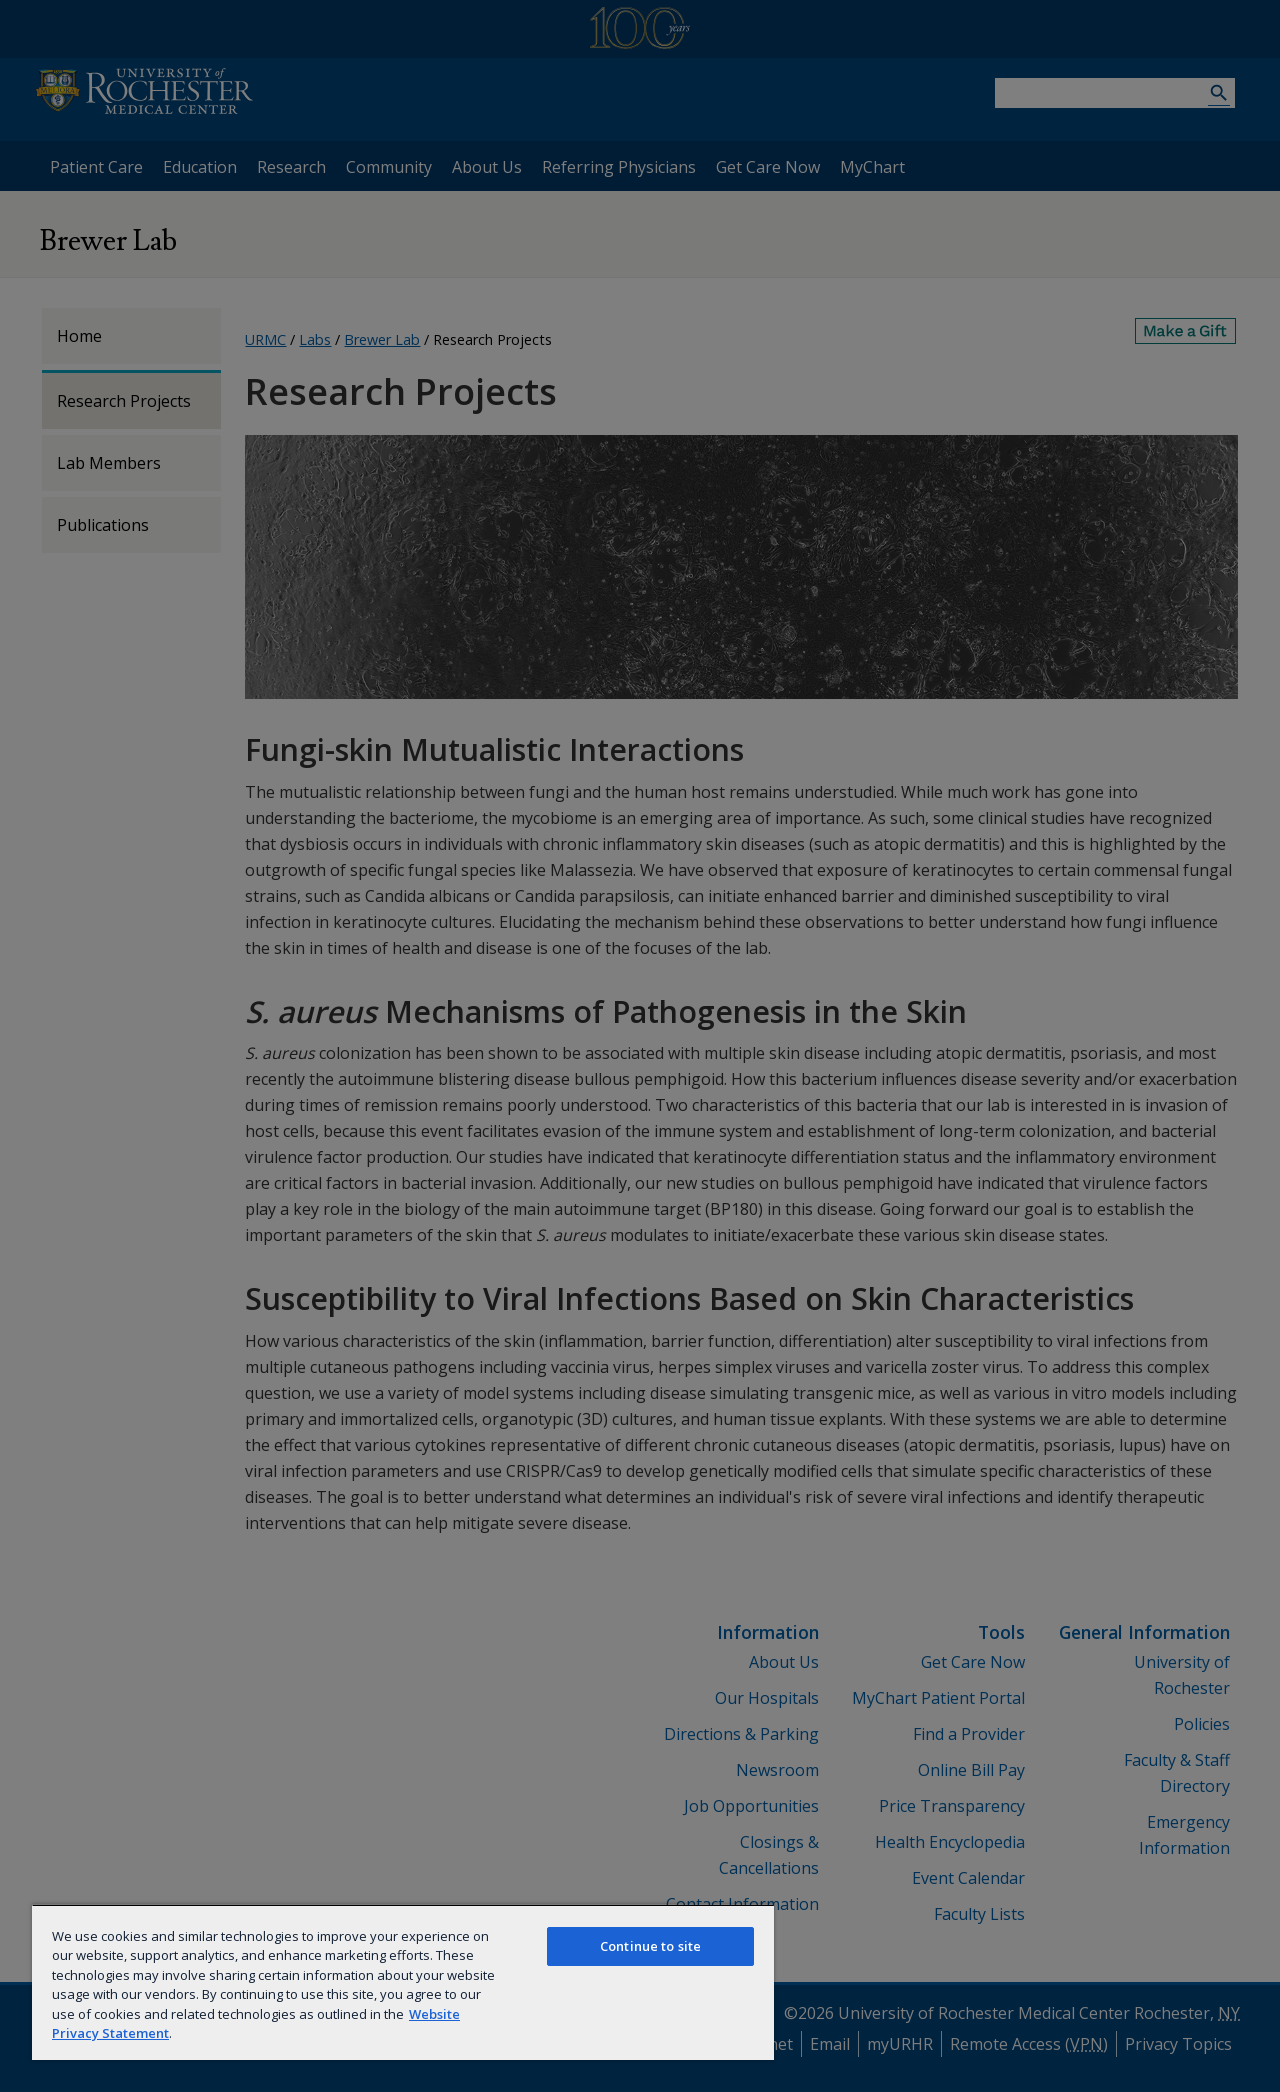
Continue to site (650, 1946)
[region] (403, 1982)
